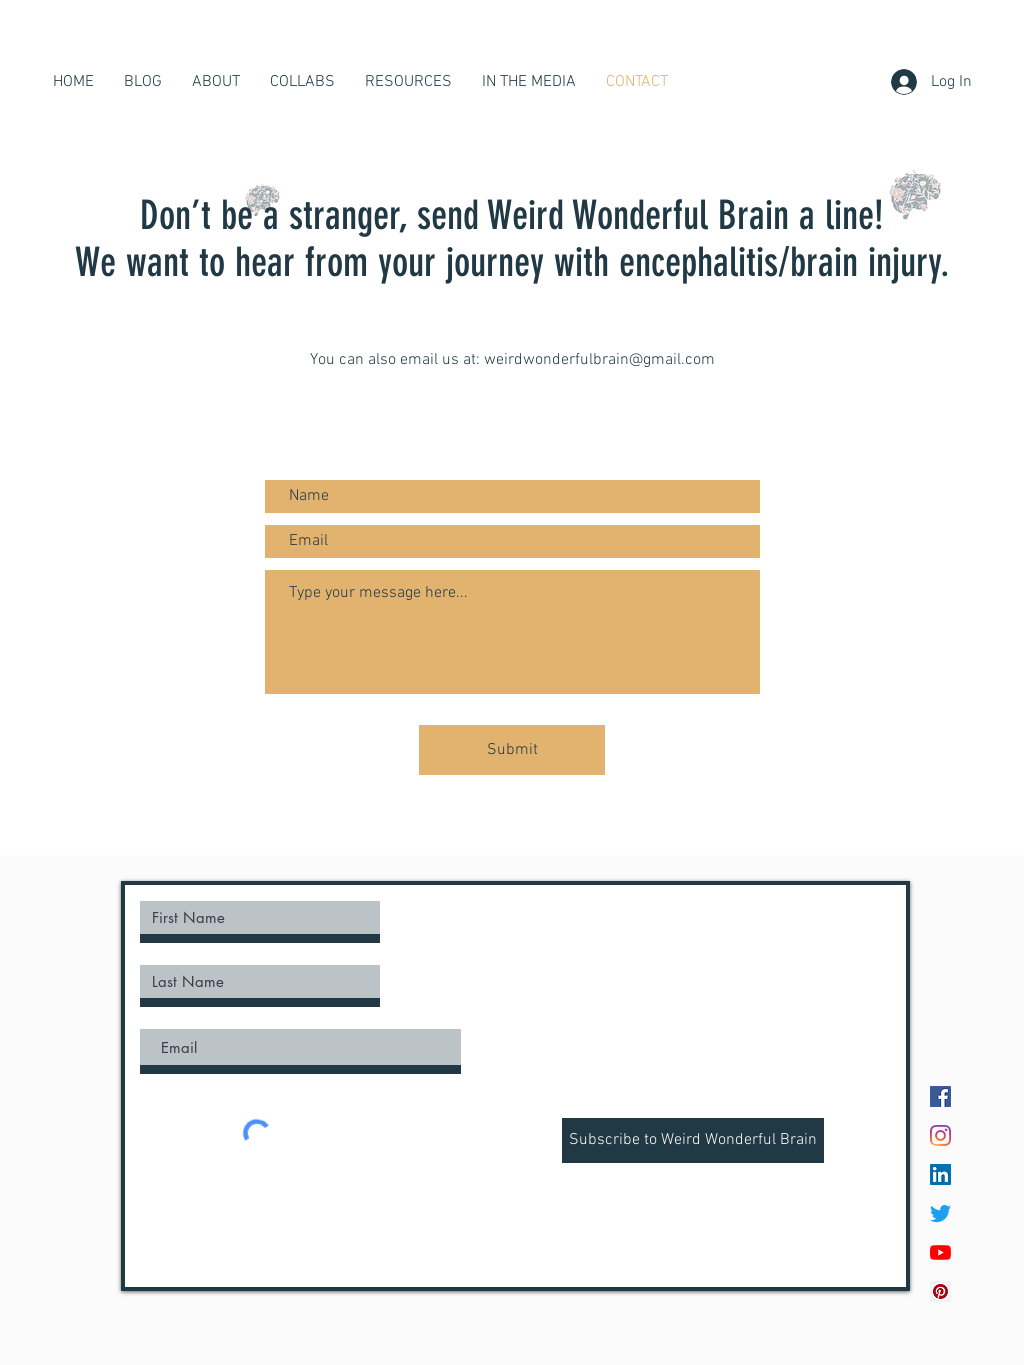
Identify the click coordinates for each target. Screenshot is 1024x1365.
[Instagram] (940, 1135)
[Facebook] (940, 1096)
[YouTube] (940, 1252)
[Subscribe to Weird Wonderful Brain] (693, 1140)
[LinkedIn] (940, 1174)
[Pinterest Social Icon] (940, 1291)
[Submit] (512, 750)
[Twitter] (940, 1213)
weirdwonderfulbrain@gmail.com (599, 360)
